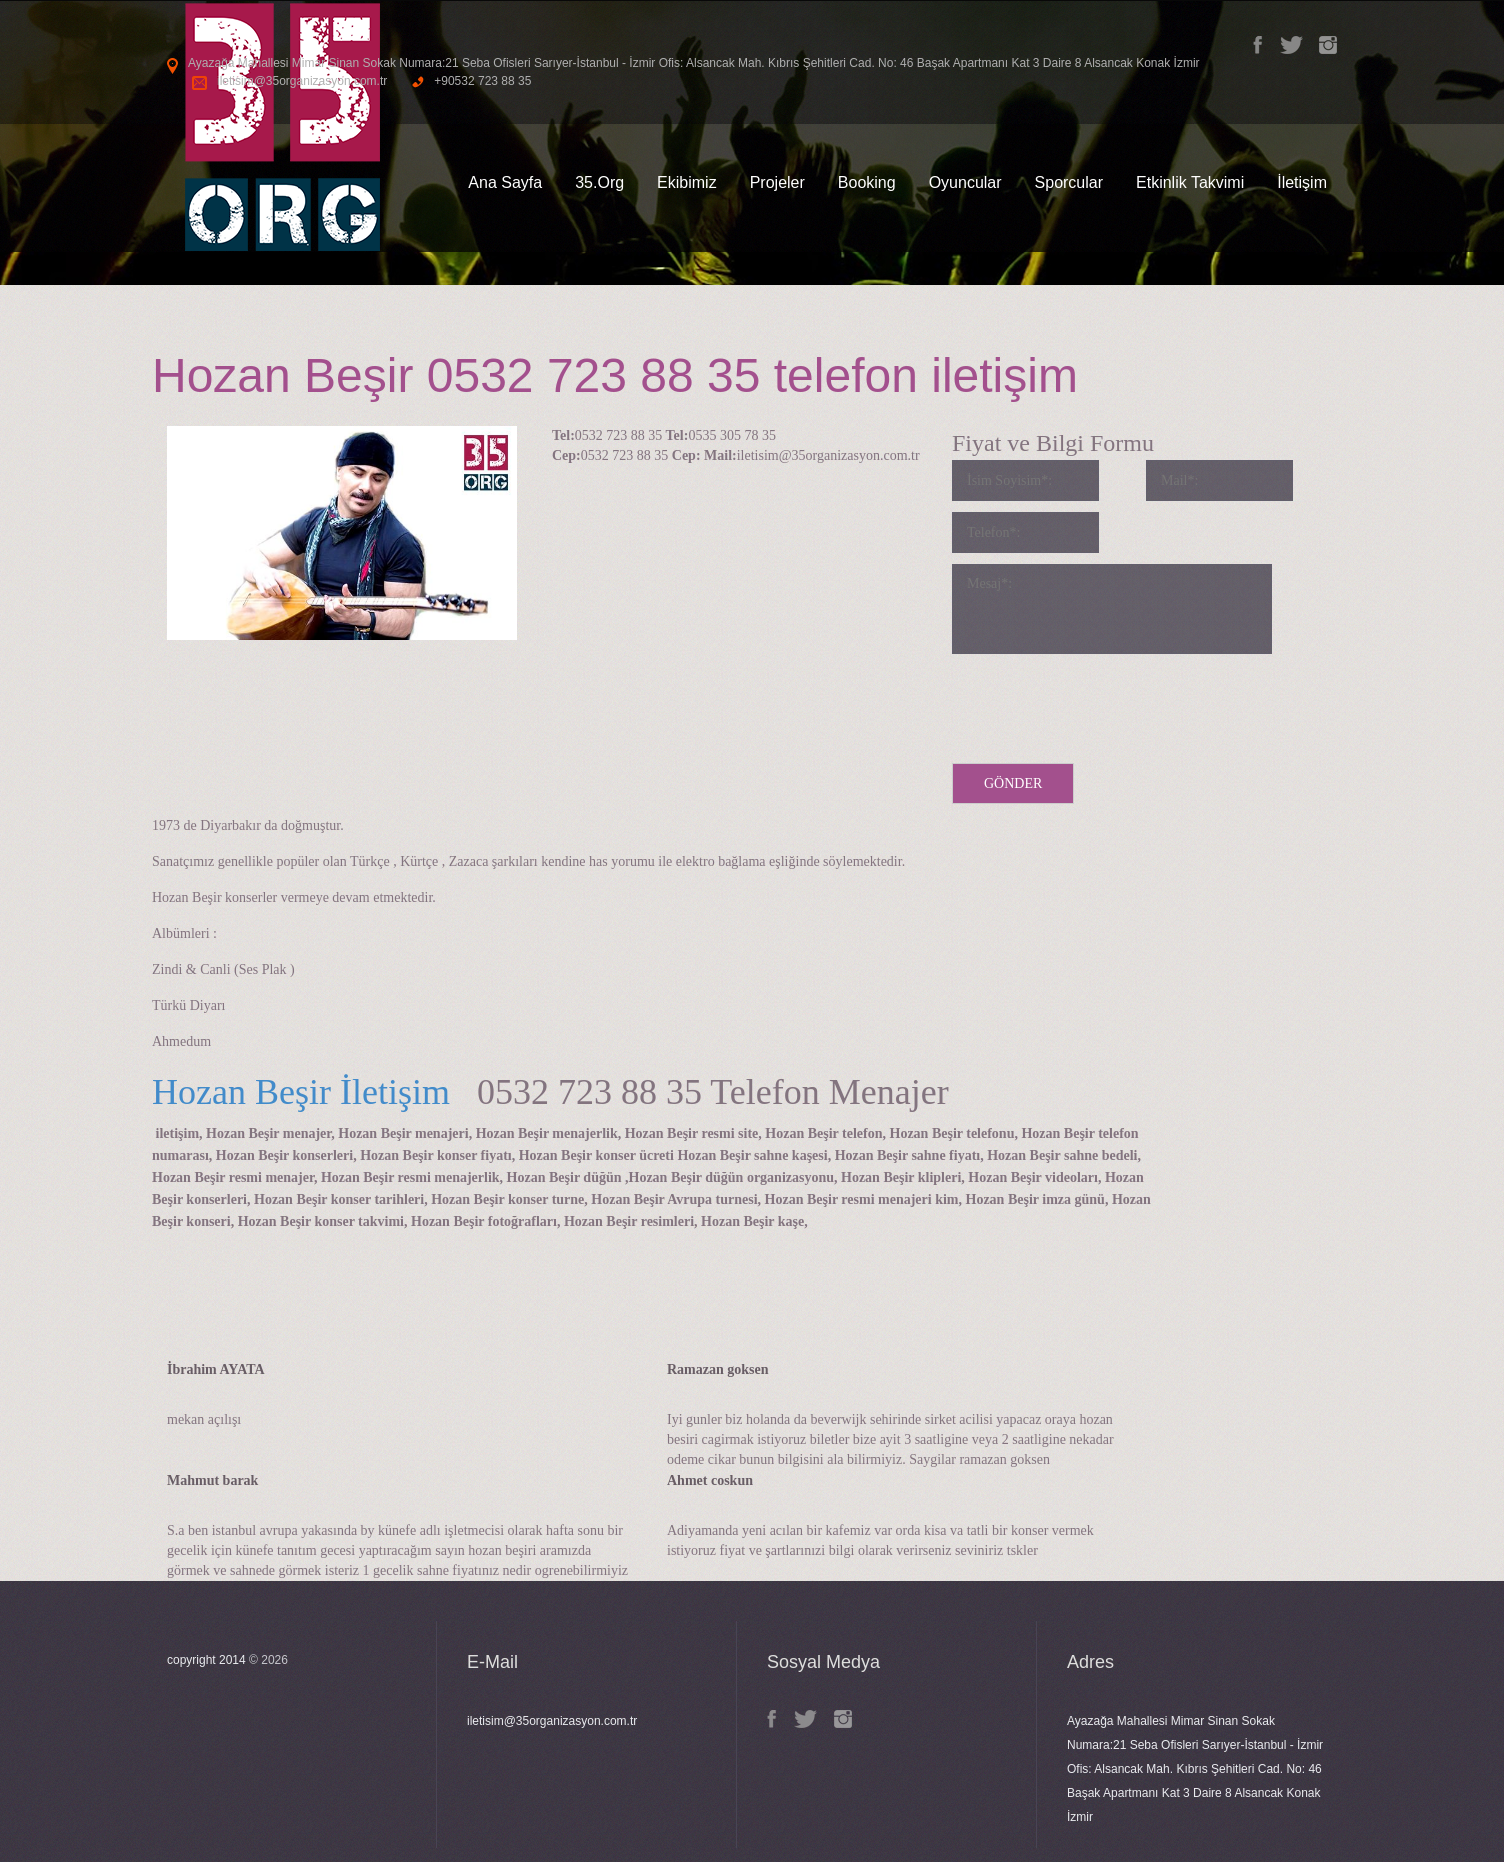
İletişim (1302, 182)
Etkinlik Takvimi (1190, 182)
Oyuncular (965, 182)
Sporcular (1069, 182)
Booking (867, 182)
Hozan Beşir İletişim (301, 1092)
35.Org (599, 182)
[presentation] (1104, 704)
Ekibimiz (687, 182)
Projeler (777, 182)
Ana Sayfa (505, 182)
